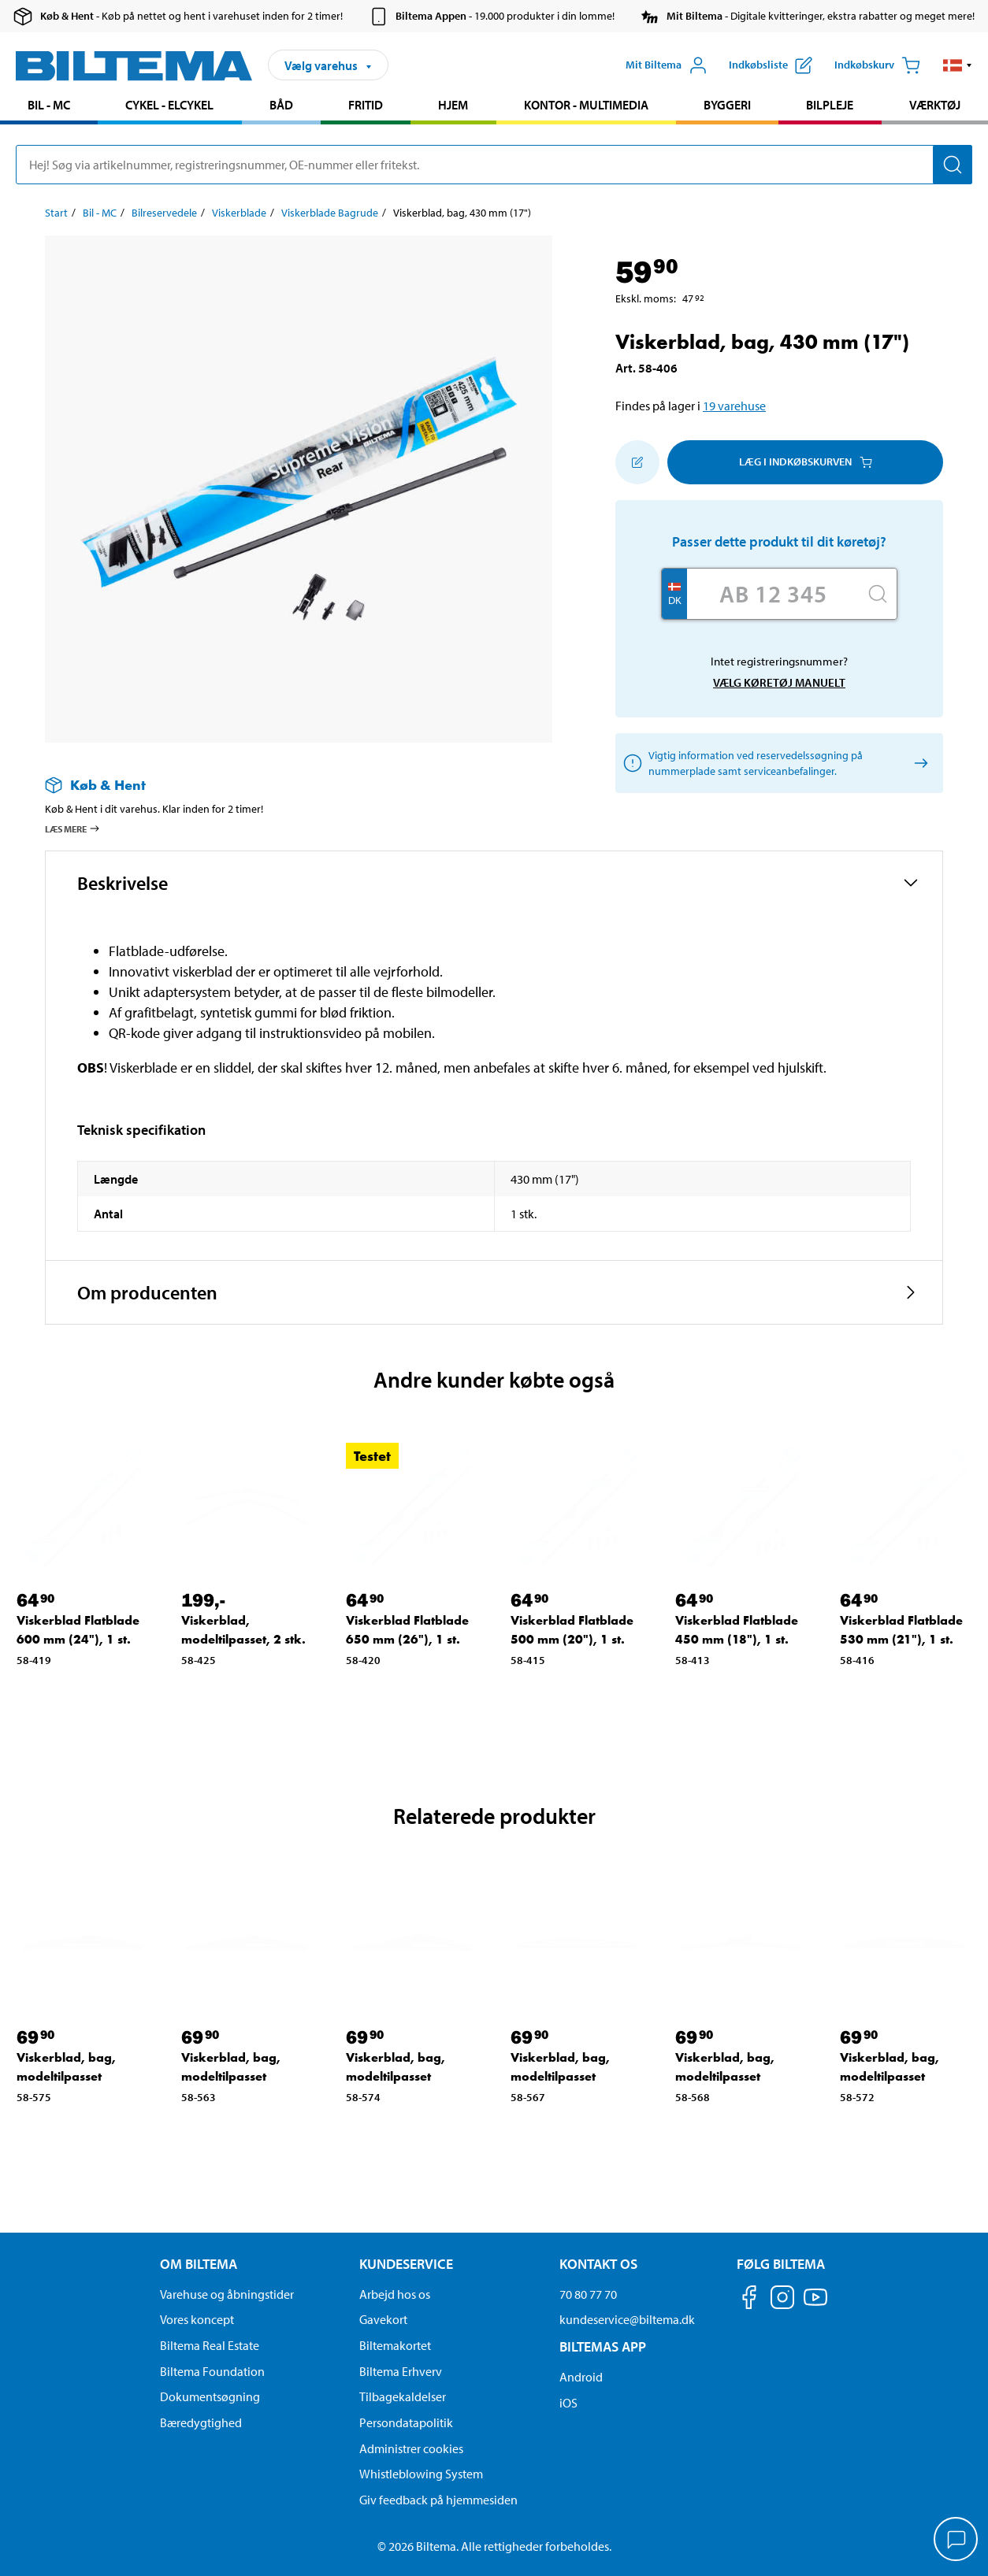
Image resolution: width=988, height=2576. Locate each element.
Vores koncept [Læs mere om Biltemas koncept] (197, 2319)
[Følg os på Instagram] (782, 2300)
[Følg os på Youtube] (815, 2305)
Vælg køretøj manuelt (779, 682)
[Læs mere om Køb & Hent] (283, 784)
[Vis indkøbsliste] (770, 65)
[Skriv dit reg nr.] (773, 594)
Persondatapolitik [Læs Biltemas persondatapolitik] (406, 2422)
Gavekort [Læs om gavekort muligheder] (383, 2319)
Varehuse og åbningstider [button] (227, 2294)
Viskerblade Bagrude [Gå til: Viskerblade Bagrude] (329, 213)
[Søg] (952, 164)
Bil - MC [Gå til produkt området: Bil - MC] (49, 105)
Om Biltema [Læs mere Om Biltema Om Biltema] (198, 2264)
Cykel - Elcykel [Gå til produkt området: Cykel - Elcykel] (169, 105)
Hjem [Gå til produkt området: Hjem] (453, 105)
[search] (494, 164)
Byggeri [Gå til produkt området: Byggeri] (727, 105)
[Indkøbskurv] (877, 65)
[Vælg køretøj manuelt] (918, 762)
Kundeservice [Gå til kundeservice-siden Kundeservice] (406, 2264)
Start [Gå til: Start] (56, 213)
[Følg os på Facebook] (749, 2300)
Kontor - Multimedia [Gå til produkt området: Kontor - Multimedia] (586, 105)
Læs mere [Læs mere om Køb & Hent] (73, 828)
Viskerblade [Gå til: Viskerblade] (239, 213)
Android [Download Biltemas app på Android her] (581, 2377)
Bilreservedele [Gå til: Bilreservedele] (164, 213)
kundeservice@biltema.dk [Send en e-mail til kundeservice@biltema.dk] (627, 2319)
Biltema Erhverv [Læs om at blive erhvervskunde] (400, 2371)
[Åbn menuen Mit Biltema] (666, 65)
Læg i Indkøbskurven (805, 461)
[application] (956, 2540)
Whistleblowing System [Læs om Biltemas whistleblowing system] (421, 2473)
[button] (957, 65)
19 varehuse (734, 405)
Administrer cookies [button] (411, 2448)
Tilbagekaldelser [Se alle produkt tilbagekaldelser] (402, 2396)
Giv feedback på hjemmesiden (438, 2499)
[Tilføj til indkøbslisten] (637, 462)
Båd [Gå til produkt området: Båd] (281, 105)
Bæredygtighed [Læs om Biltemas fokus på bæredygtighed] (201, 2422)
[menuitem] (49, 106)
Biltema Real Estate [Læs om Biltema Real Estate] (209, 2345)
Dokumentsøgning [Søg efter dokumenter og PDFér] (210, 2396)
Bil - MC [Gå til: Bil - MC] (100, 213)
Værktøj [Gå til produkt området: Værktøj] (934, 105)
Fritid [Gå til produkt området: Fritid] (365, 105)
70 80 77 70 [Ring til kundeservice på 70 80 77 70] (588, 2294)
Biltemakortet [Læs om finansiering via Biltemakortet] (395, 2345)
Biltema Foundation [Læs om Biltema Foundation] (212, 2371)
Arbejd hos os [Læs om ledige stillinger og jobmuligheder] (394, 2294)
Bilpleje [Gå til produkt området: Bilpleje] (829, 105)
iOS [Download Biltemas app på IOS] (568, 2403)
